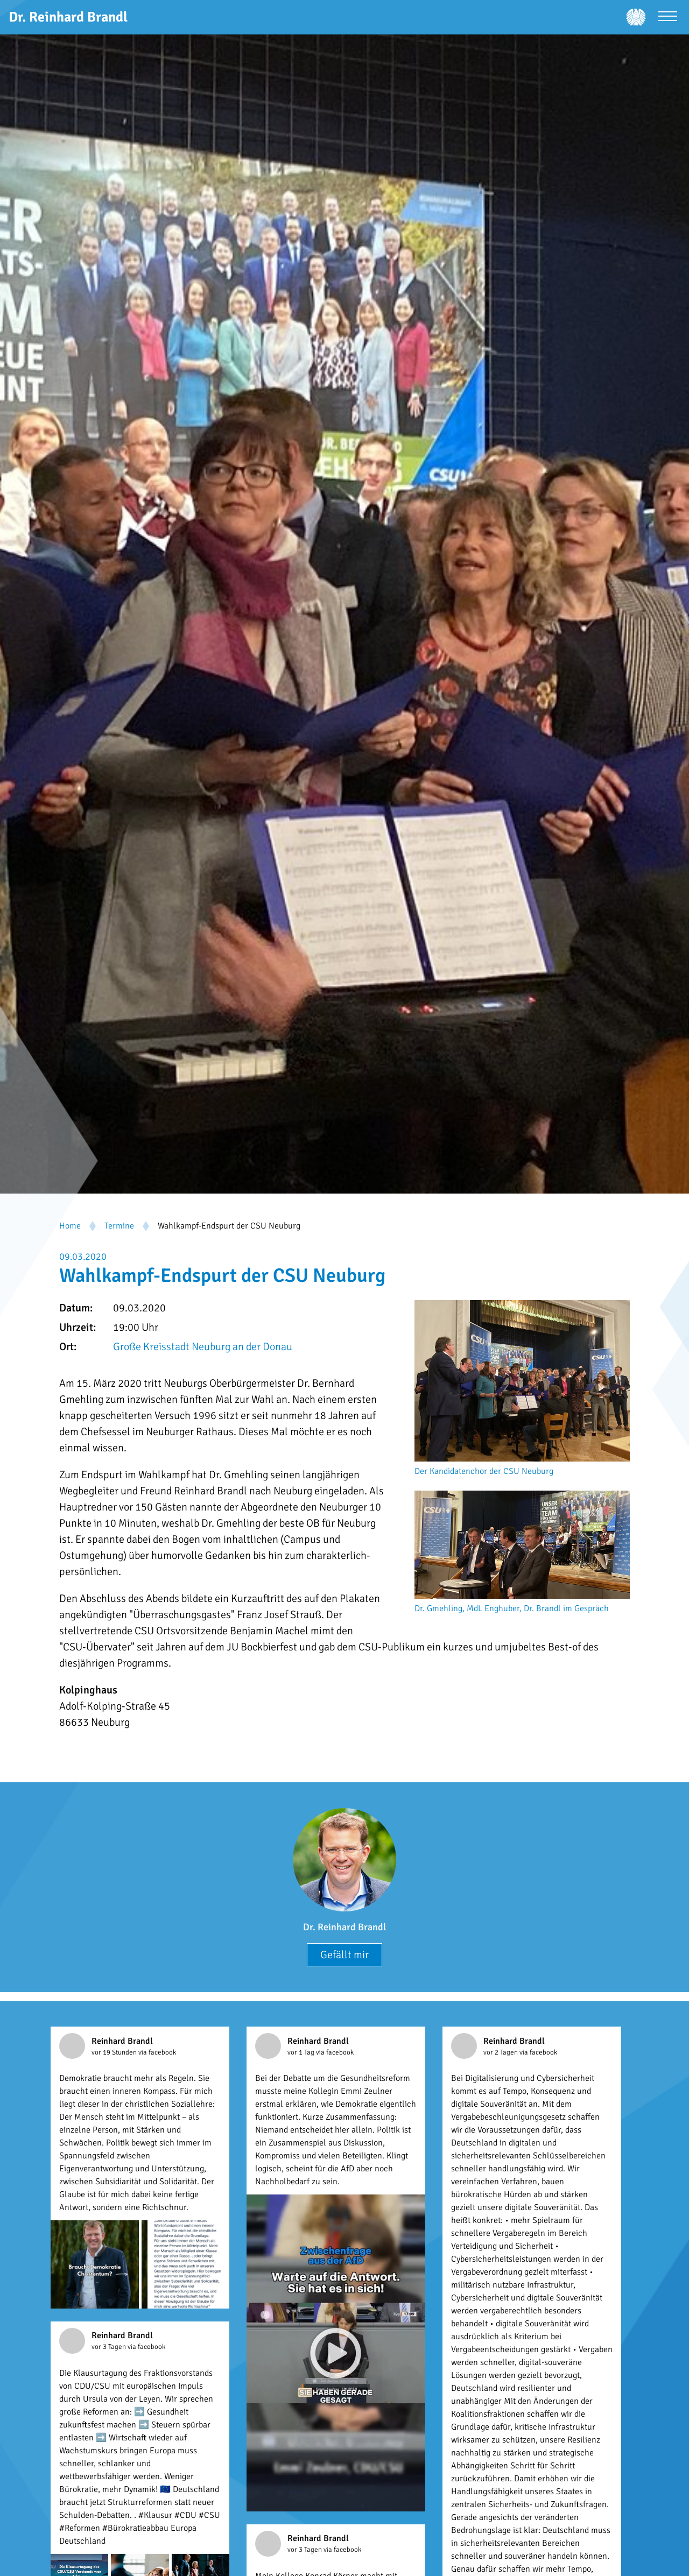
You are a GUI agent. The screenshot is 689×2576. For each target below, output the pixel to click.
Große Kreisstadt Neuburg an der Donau (202, 1346)
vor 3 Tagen (110, 2346)
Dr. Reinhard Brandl (344, 1927)
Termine (119, 1225)
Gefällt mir (344, 1954)
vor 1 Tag (301, 2052)
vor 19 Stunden (115, 2052)
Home (70, 1225)
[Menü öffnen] (667, 17)
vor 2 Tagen (501, 2052)
